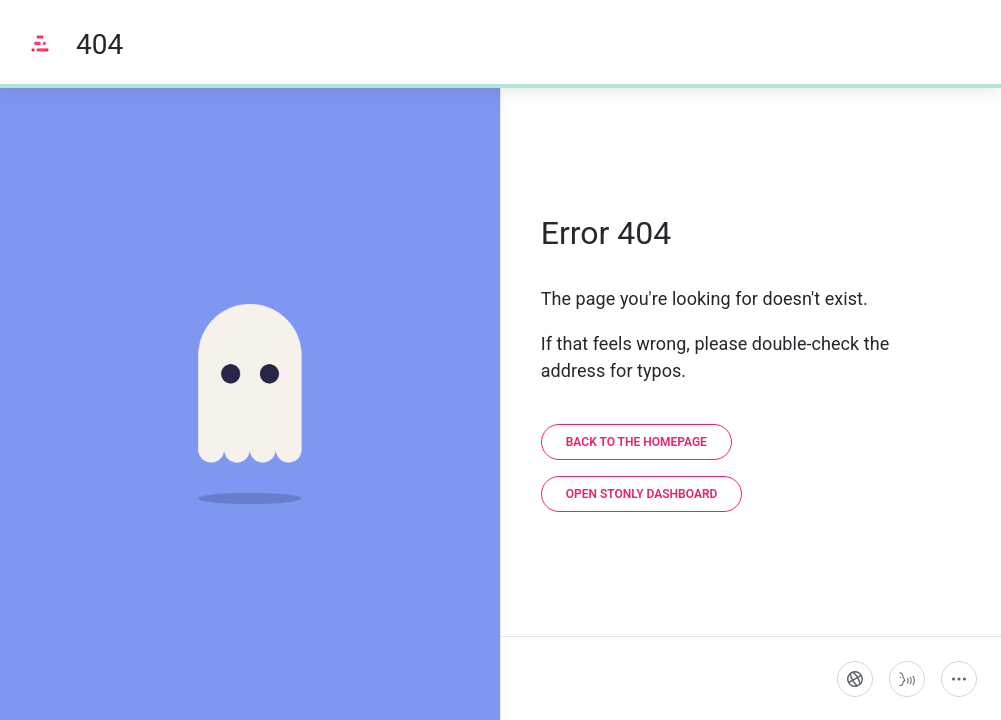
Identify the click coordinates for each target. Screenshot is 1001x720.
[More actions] (959, 679)
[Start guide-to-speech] (907, 679)
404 (99, 44)
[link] (636, 442)
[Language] (855, 679)
